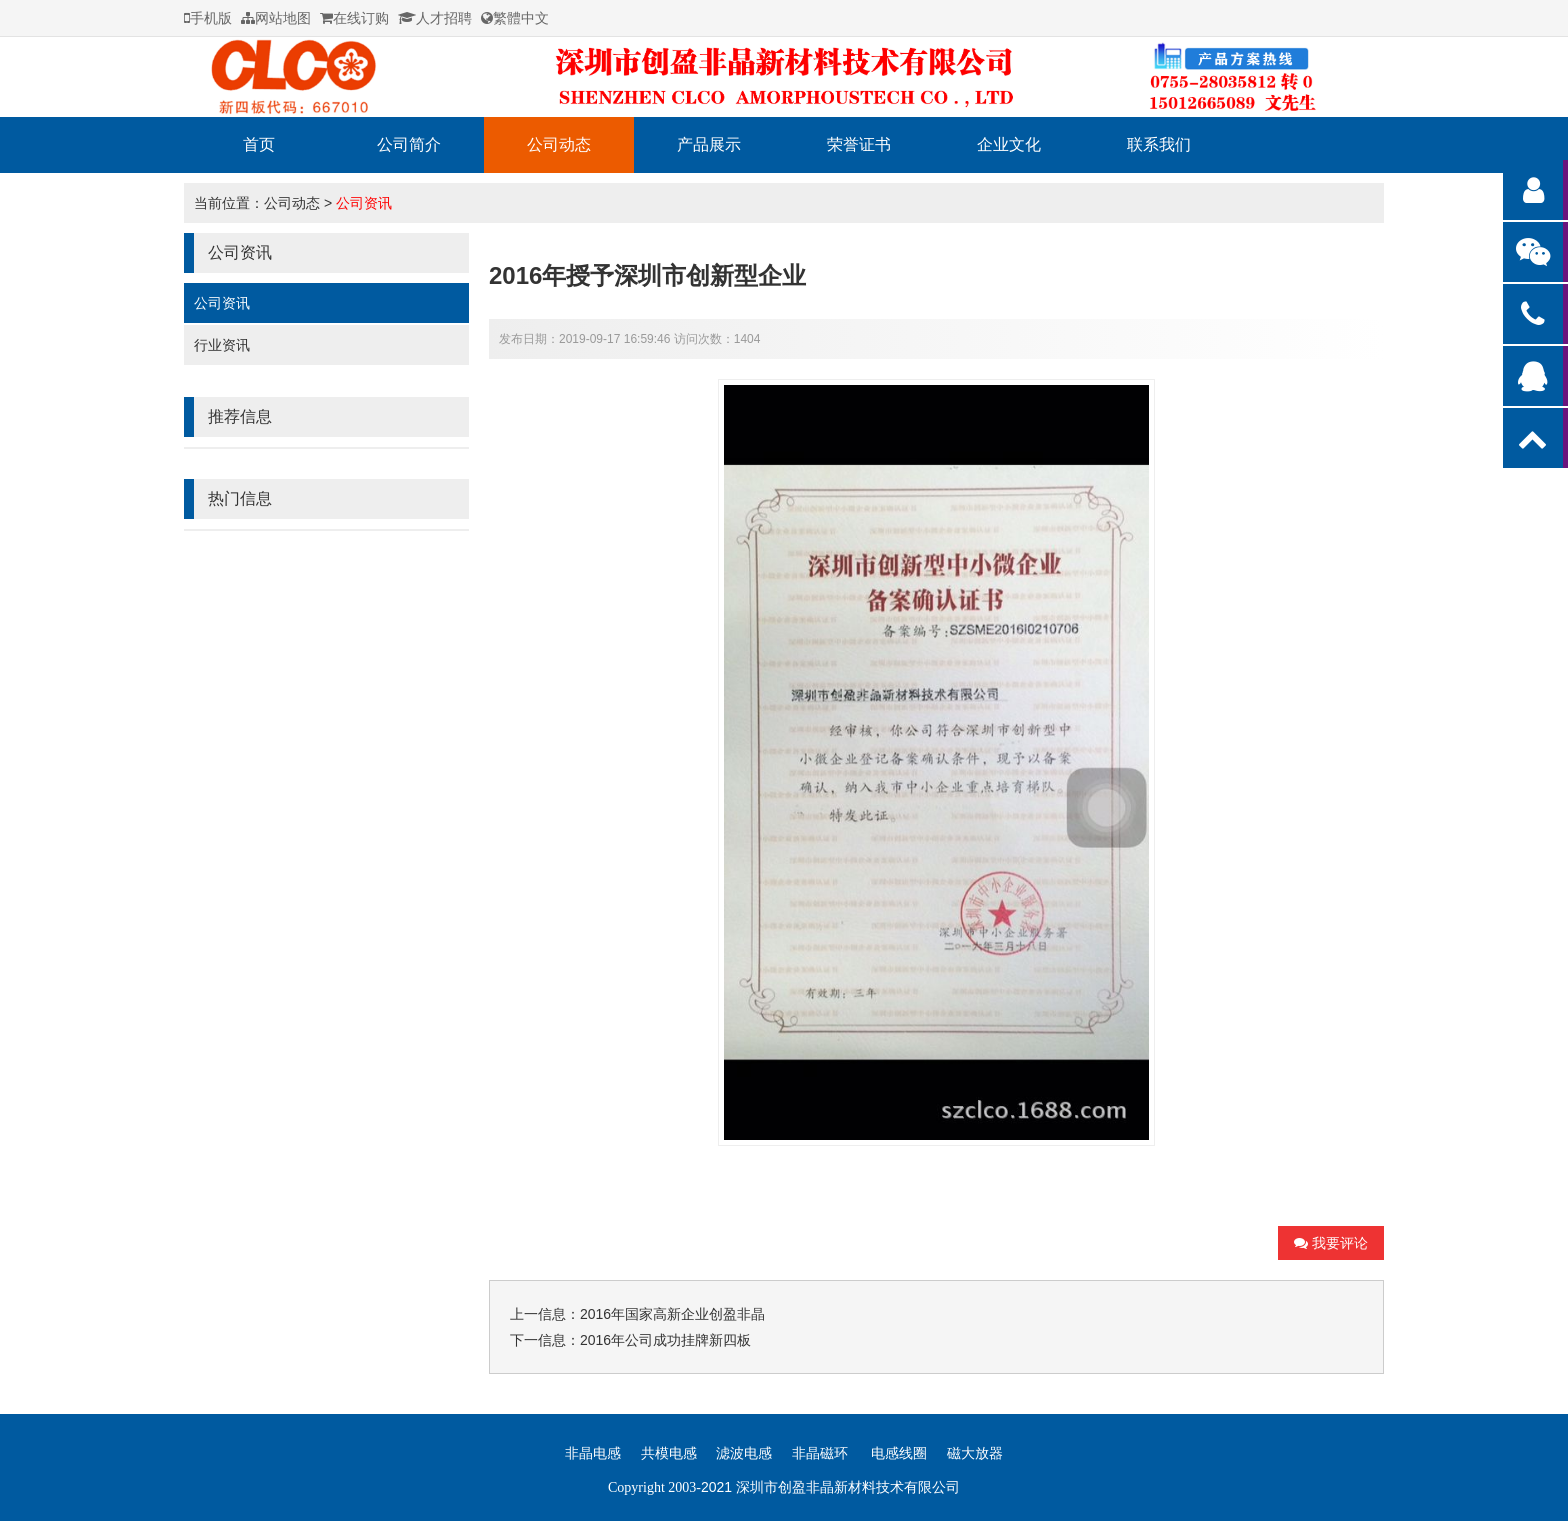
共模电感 (669, 1453)
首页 (259, 144)
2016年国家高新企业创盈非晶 (672, 1314)
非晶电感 (593, 1453)
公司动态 (559, 144)
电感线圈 (899, 1453)
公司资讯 (364, 203)
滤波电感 (744, 1453)
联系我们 (1159, 144)
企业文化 (1009, 144)
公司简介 (409, 144)
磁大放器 (975, 1453)
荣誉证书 (859, 144)
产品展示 (709, 144)
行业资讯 (222, 345)
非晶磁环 (820, 1453)
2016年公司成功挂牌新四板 (665, 1340)
